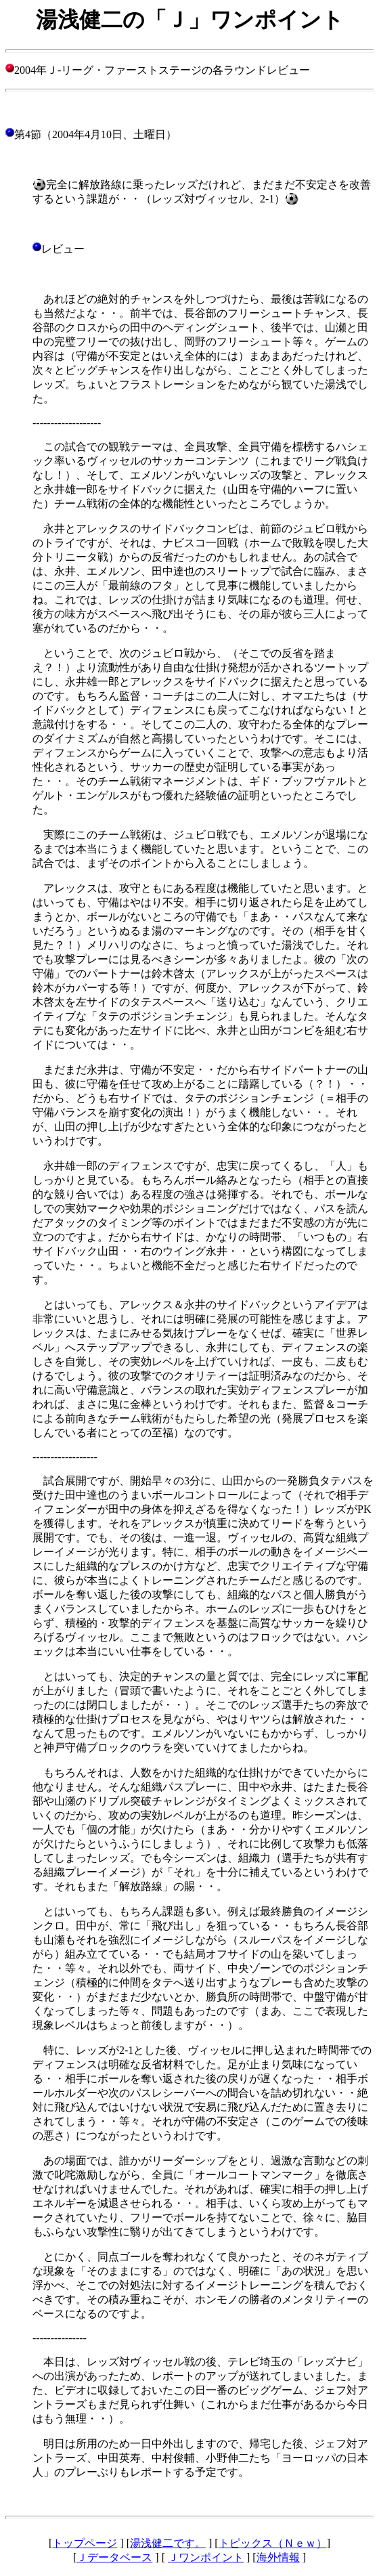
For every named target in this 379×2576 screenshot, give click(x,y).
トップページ (84, 2543)
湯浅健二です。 (168, 2543)
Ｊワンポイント (206, 2557)
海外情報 (278, 2557)
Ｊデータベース (114, 2557)
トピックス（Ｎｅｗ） (273, 2543)
